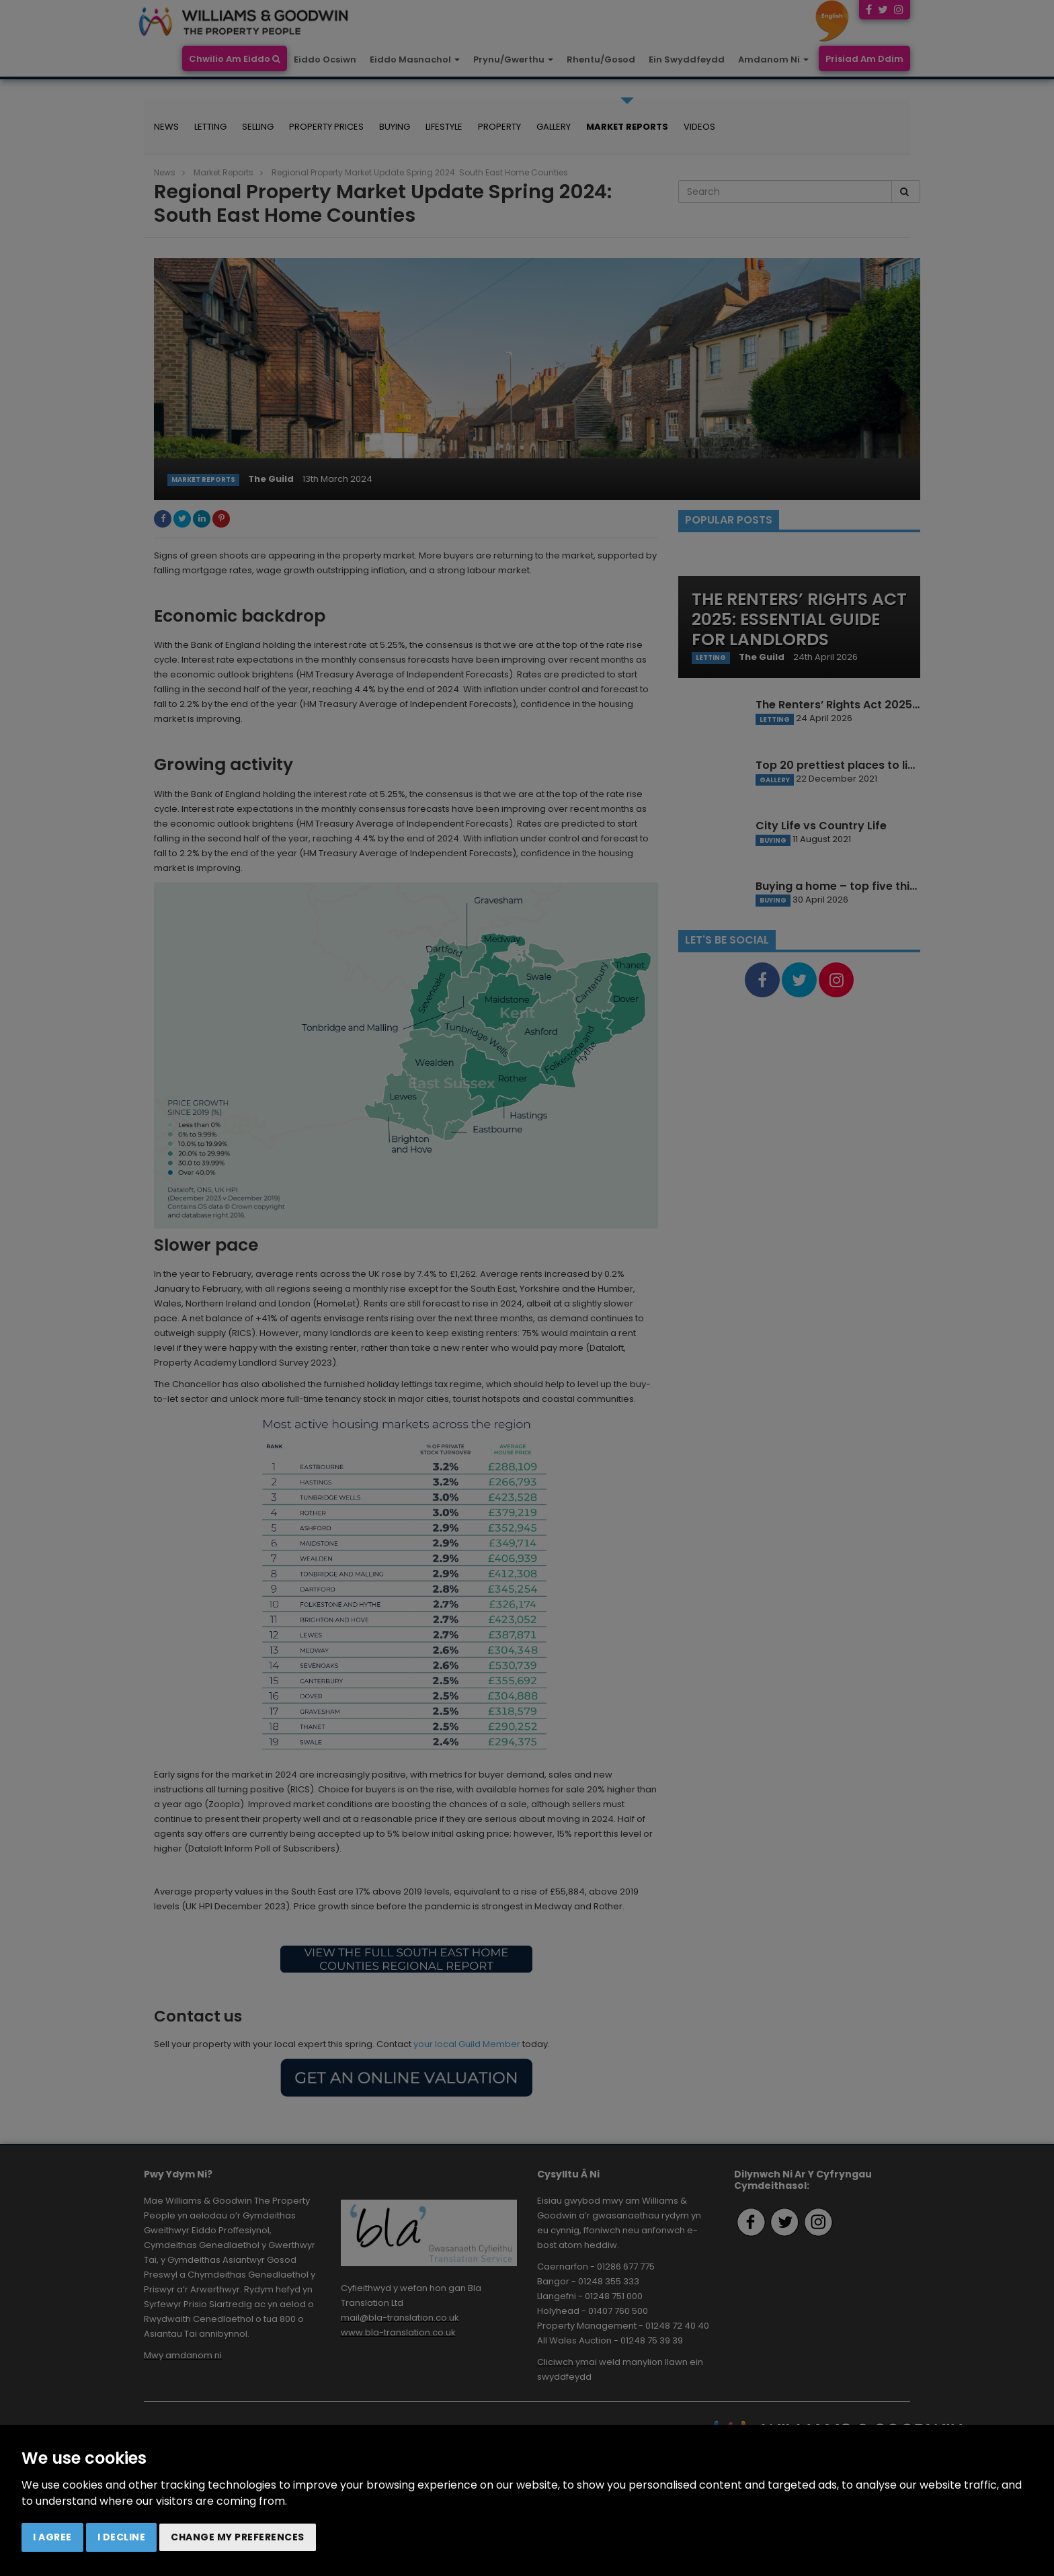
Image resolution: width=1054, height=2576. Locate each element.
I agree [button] (52, 2537)
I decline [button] (121, 2537)
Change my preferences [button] (238, 2537)
